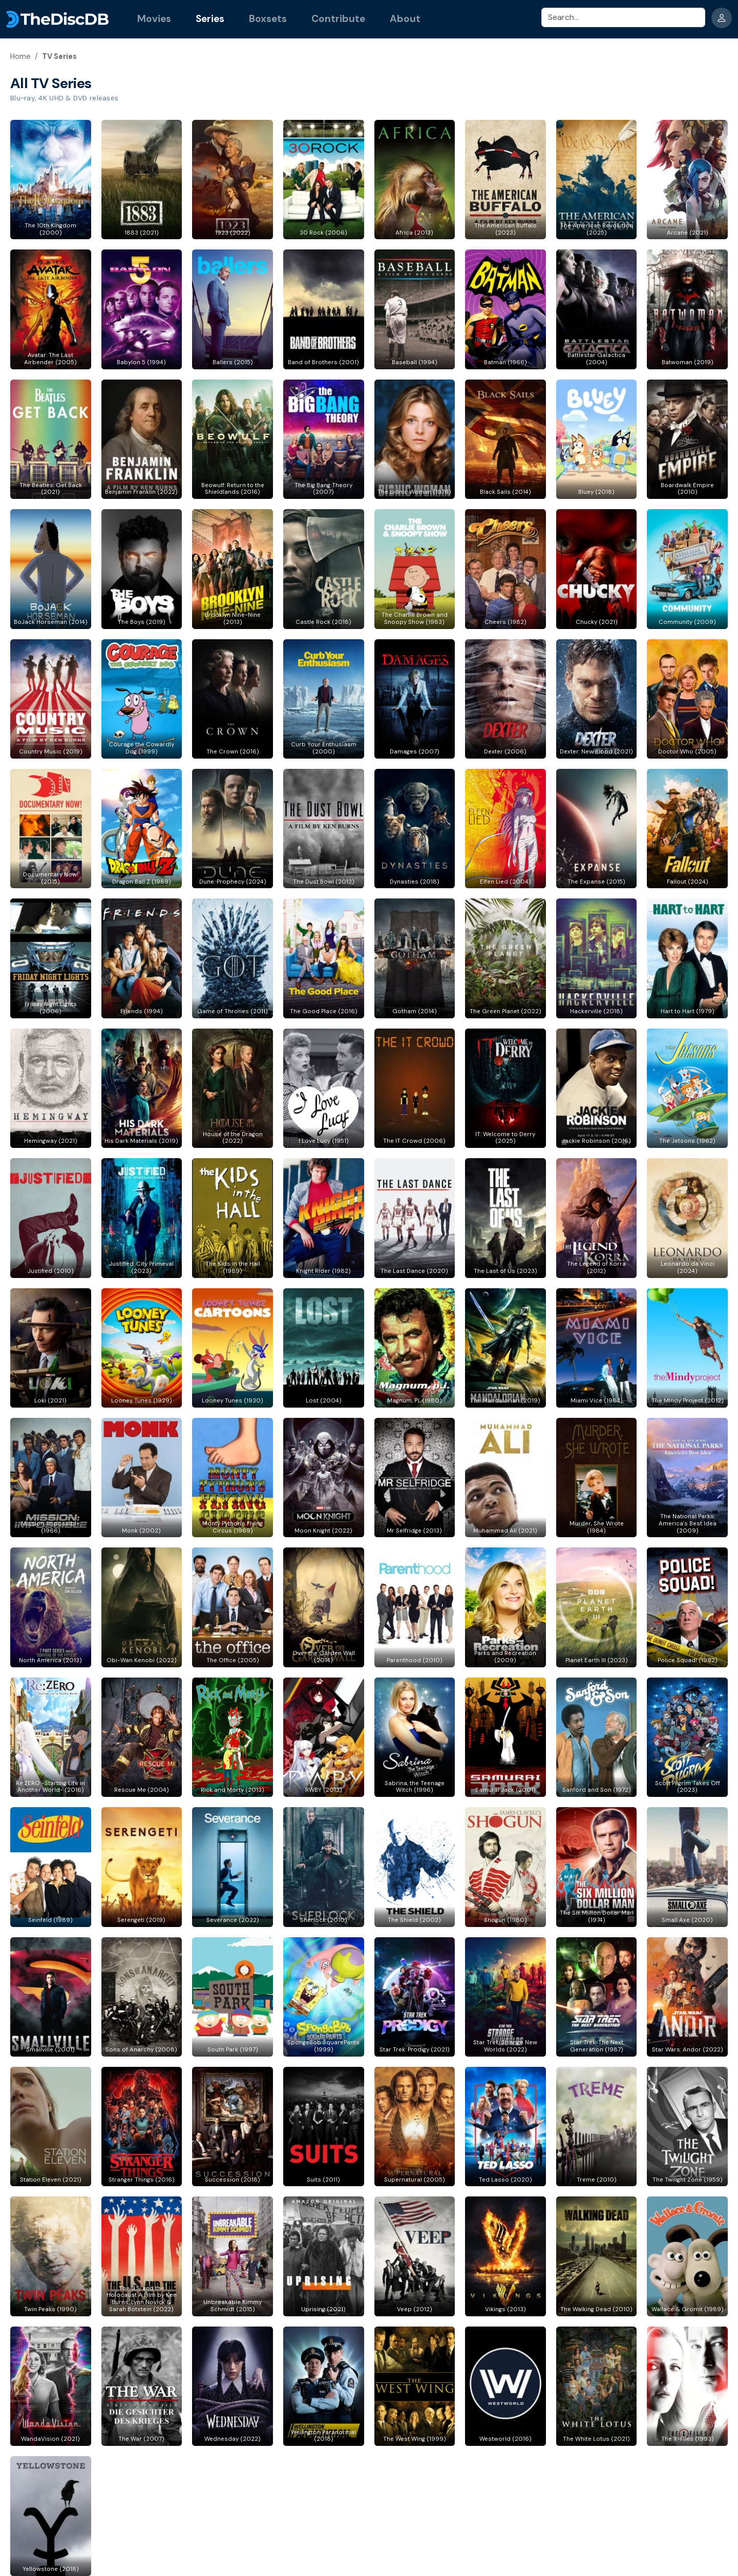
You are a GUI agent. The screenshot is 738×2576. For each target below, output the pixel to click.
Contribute (338, 18)
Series (210, 18)
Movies (154, 18)
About (405, 18)
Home (20, 56)
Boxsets (268, 18)
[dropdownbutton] (721, 18)
